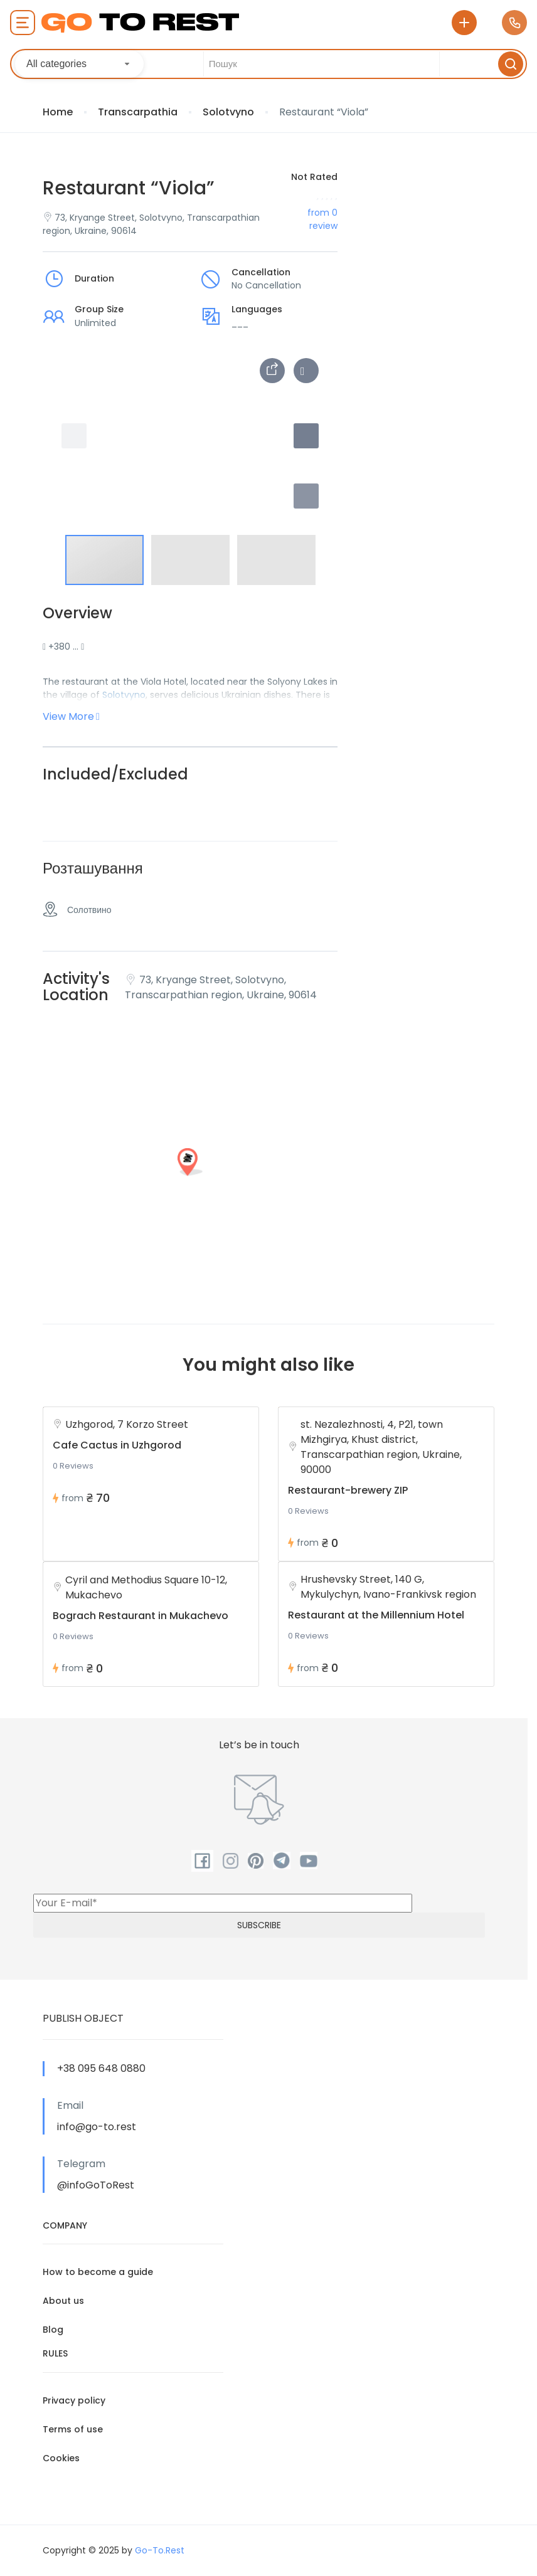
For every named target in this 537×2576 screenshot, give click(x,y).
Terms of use (73, 2429)
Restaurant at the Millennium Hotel (376, 1615)
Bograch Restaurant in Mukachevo (140, 1615)
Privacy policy (74, 2400)
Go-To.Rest (159, 2550)
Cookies (61, 2458)
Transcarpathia (138, 112)
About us (63, 2300)
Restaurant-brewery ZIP (348, 1490)
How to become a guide (98, 2272)
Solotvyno (228, 112)
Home (58, 112)
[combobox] (79, 64)
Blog (53, 2329)
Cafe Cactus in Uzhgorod (117, 1445)
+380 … (63, 646)
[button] (306, 496)
